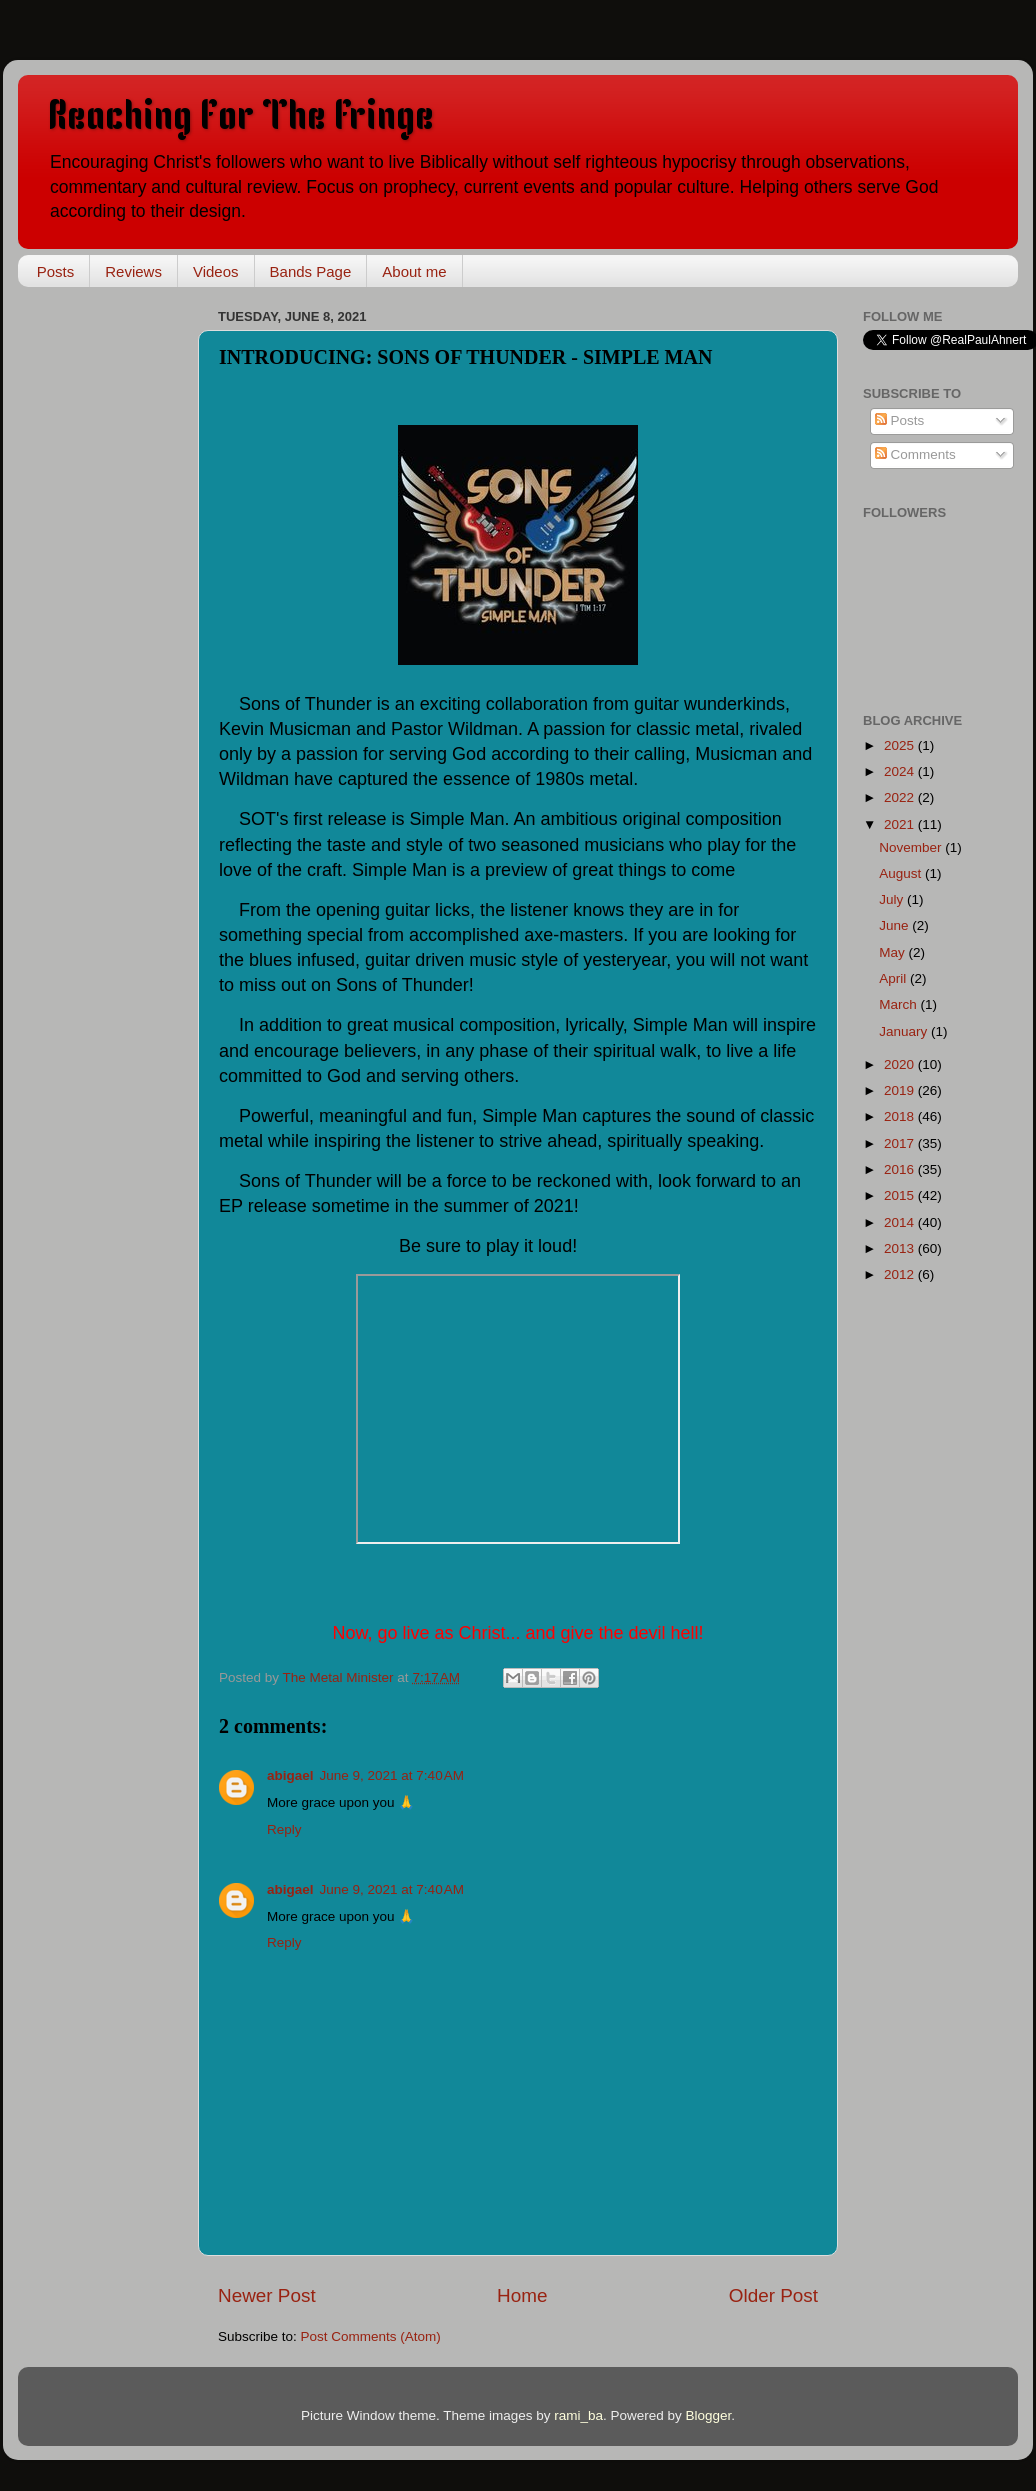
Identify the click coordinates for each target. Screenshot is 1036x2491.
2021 (901, 824)
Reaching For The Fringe (241, 118)
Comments (915, 454)
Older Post (773, 2295)
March (899, 1004)
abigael (290, 1775)
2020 (901, 1064)
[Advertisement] (118, 602)
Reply (284, 1829)
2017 (901, 1143)
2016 (901, 1169)
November (912, 847)
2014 (901, 1222)
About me (414, 271)
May (893, 952)
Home (522, 2295)
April (894, 978)
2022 (901, 797)
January (905, 1031)
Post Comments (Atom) (371, 2336)
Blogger (709, 2415)
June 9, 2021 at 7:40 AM (392, 1775)
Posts (56, 271)
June (895, 925)
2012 (901, 1274)
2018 (901, 1116)
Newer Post (267, 2295)
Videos (216, 271)
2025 (901, 745)
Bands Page (311, 271)
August (902, 873)
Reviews (133, 271)
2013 (901, 1248)
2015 (901, 1195)
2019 (901, 1090)
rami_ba (578, 2415)
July (893, 899)
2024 (901, 771)
